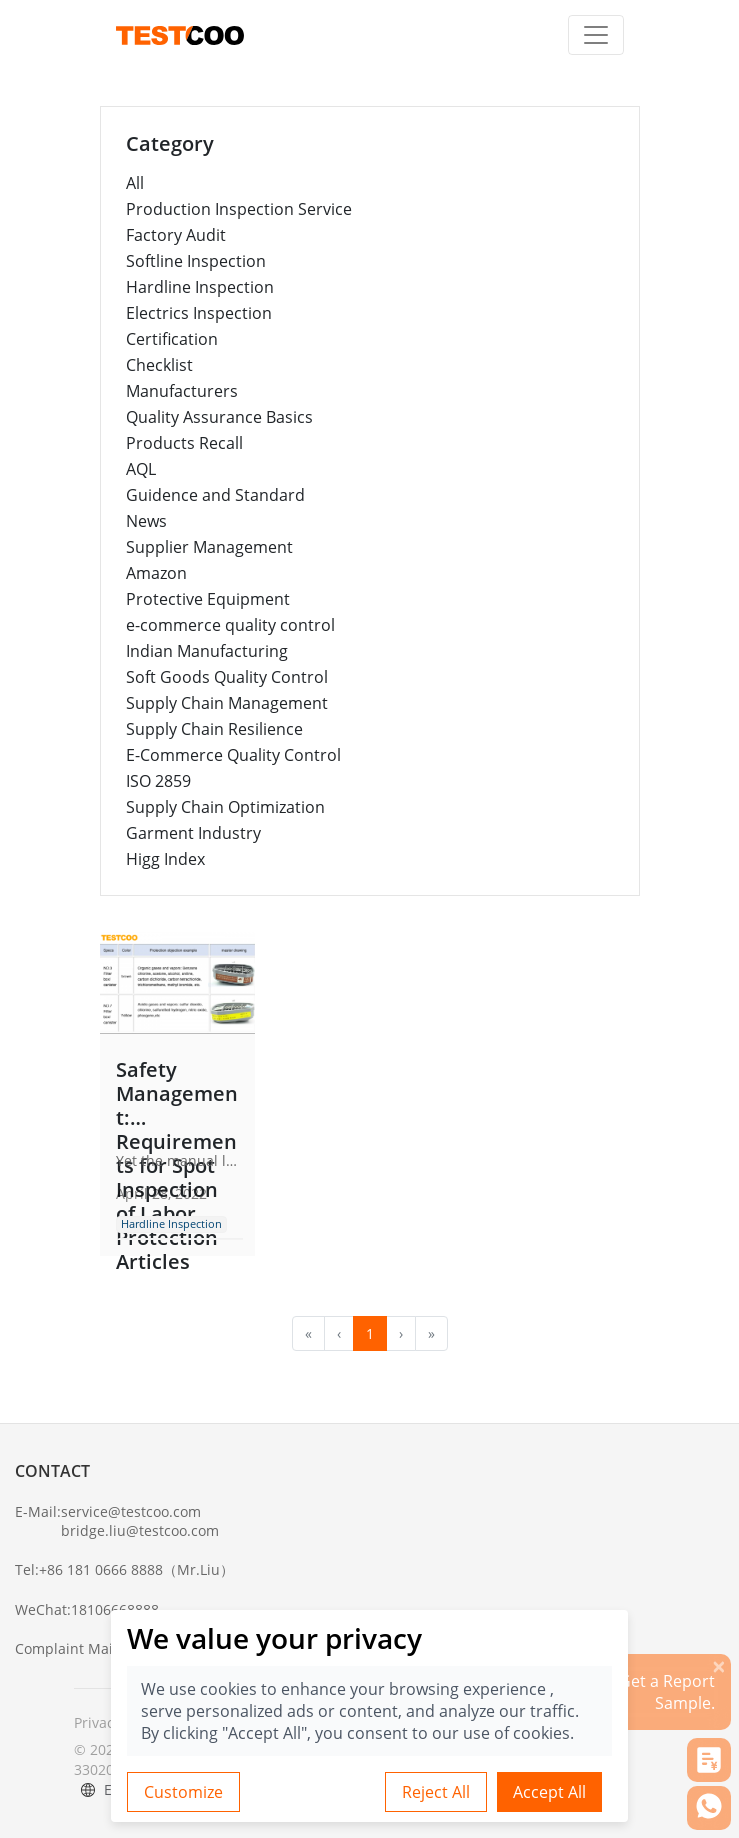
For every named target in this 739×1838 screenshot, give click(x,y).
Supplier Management (209, 547)
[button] (709, 1760)
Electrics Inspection (199, 313)
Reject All (436, 1792)
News (146, 521)
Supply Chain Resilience (214, 729)
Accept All (549, 1792)
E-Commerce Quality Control (233, 755)
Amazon (156, 573)
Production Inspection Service (239, 209)
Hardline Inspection (200, 287)
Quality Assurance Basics (219, 417)
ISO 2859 (158, 781)
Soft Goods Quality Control (227, 677)
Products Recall (184, 443)
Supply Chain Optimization (225, 807)
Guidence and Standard (215, 495)
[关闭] (719, 1666)
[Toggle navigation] (596, 35)
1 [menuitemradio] (370, 1333)
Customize (183, 1792)
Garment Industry (193, 833)
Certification (172, 339)
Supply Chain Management (227, 703)
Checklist (159, 365)
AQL (141, 469)
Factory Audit (176, 235)
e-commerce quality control (230, 625)
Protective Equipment (208, 599)
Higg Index (165, 859)
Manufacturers (182, 391)
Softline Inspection (196, 261)
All (135, 183)
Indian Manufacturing (207, 651)
